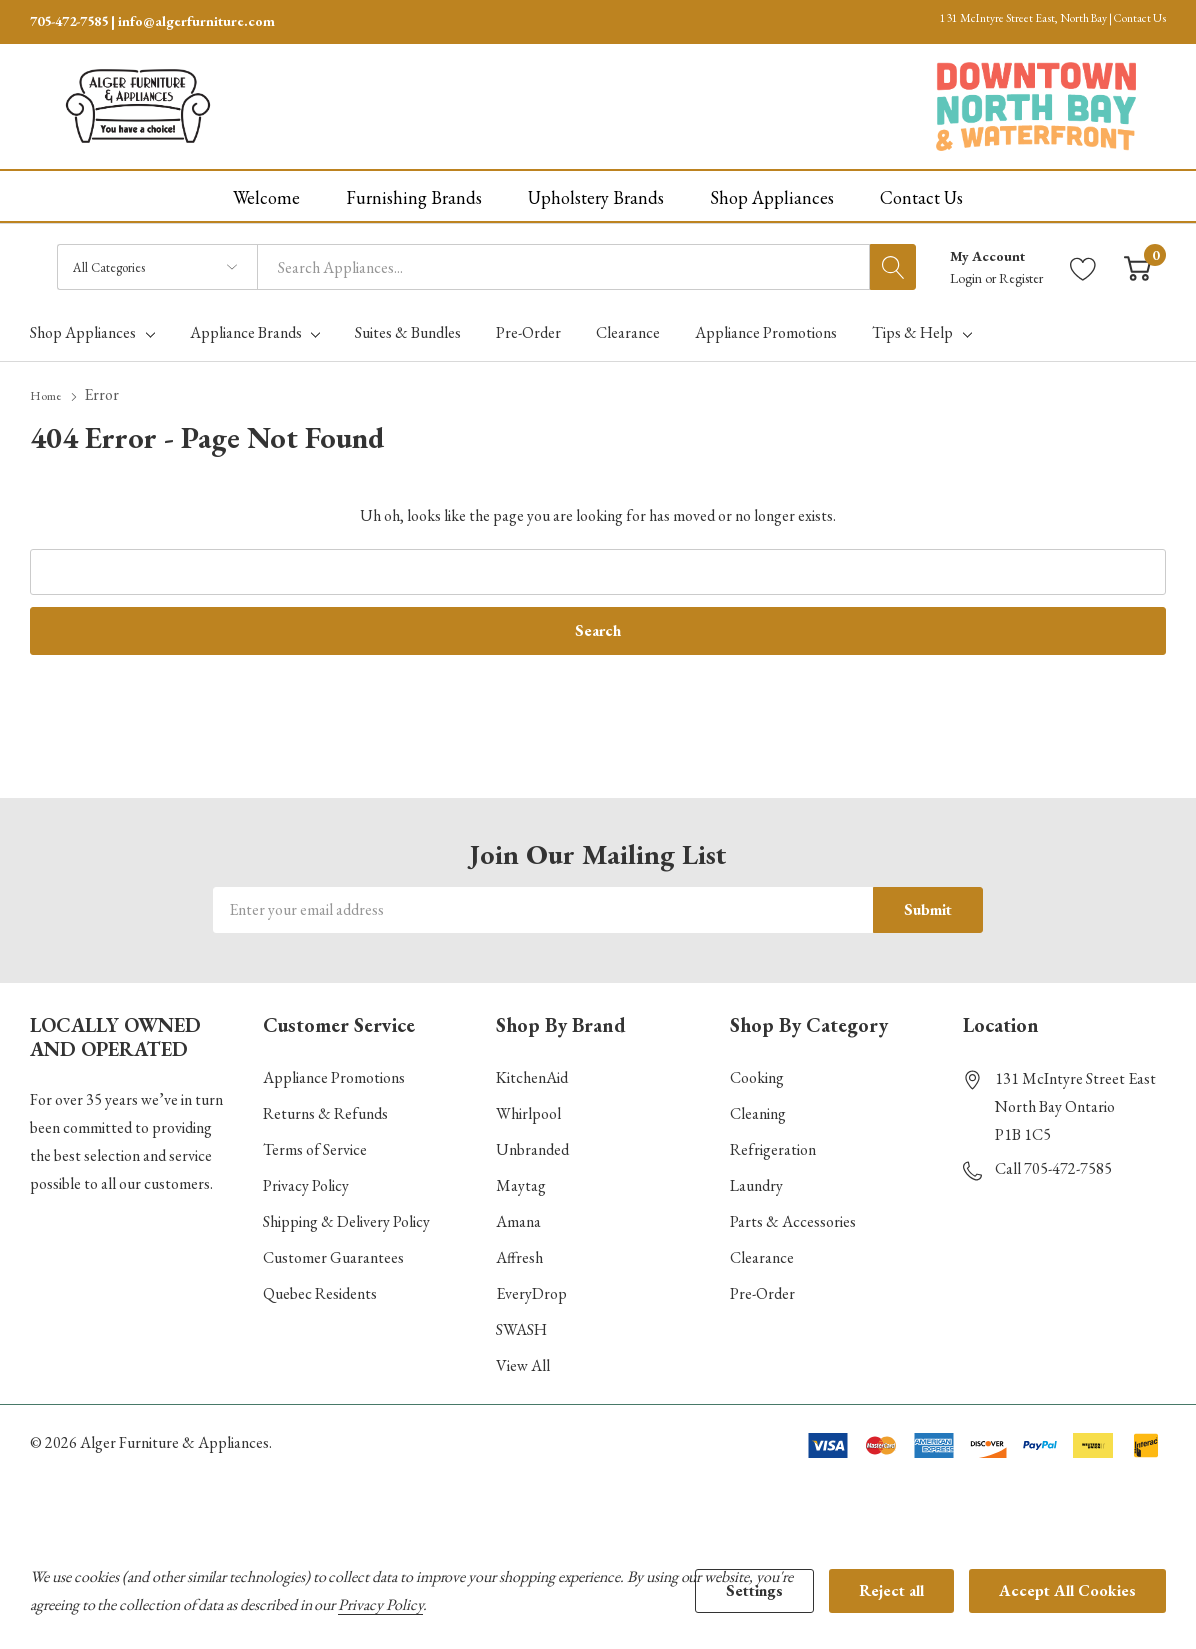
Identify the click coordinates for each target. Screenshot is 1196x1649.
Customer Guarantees (333, 1250)
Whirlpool (528, 1106)
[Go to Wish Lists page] (1083, 261)
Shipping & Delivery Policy (346, 1214)
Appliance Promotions (334, 1070)
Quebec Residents (320, 1286)
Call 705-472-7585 (1053, 1161)
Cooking (757, 1070)
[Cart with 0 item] (1137, 261)
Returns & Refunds (325, 1106)
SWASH (521, 1322)
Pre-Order (762, 1286)
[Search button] (893, 261)
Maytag (521, 1178)
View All (523, 1358)
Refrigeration (773, 1142)
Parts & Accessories (793, 1214)
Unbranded (532, 1142)
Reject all (891, 1590)
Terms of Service (315, 1142)
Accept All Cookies (1067, 1590)
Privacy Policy (306, 1178)
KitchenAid (532, 1070)
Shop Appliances (83, 327)
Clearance (762, 1250)
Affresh (519, 1250)
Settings (754, 1590)
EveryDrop (531, 1286)
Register (1021, 272)
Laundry (756, 1178)
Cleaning (758, 1106)
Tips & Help (912, 327)
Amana (518, 1214)
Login (967, 272)
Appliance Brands (246, 327)
